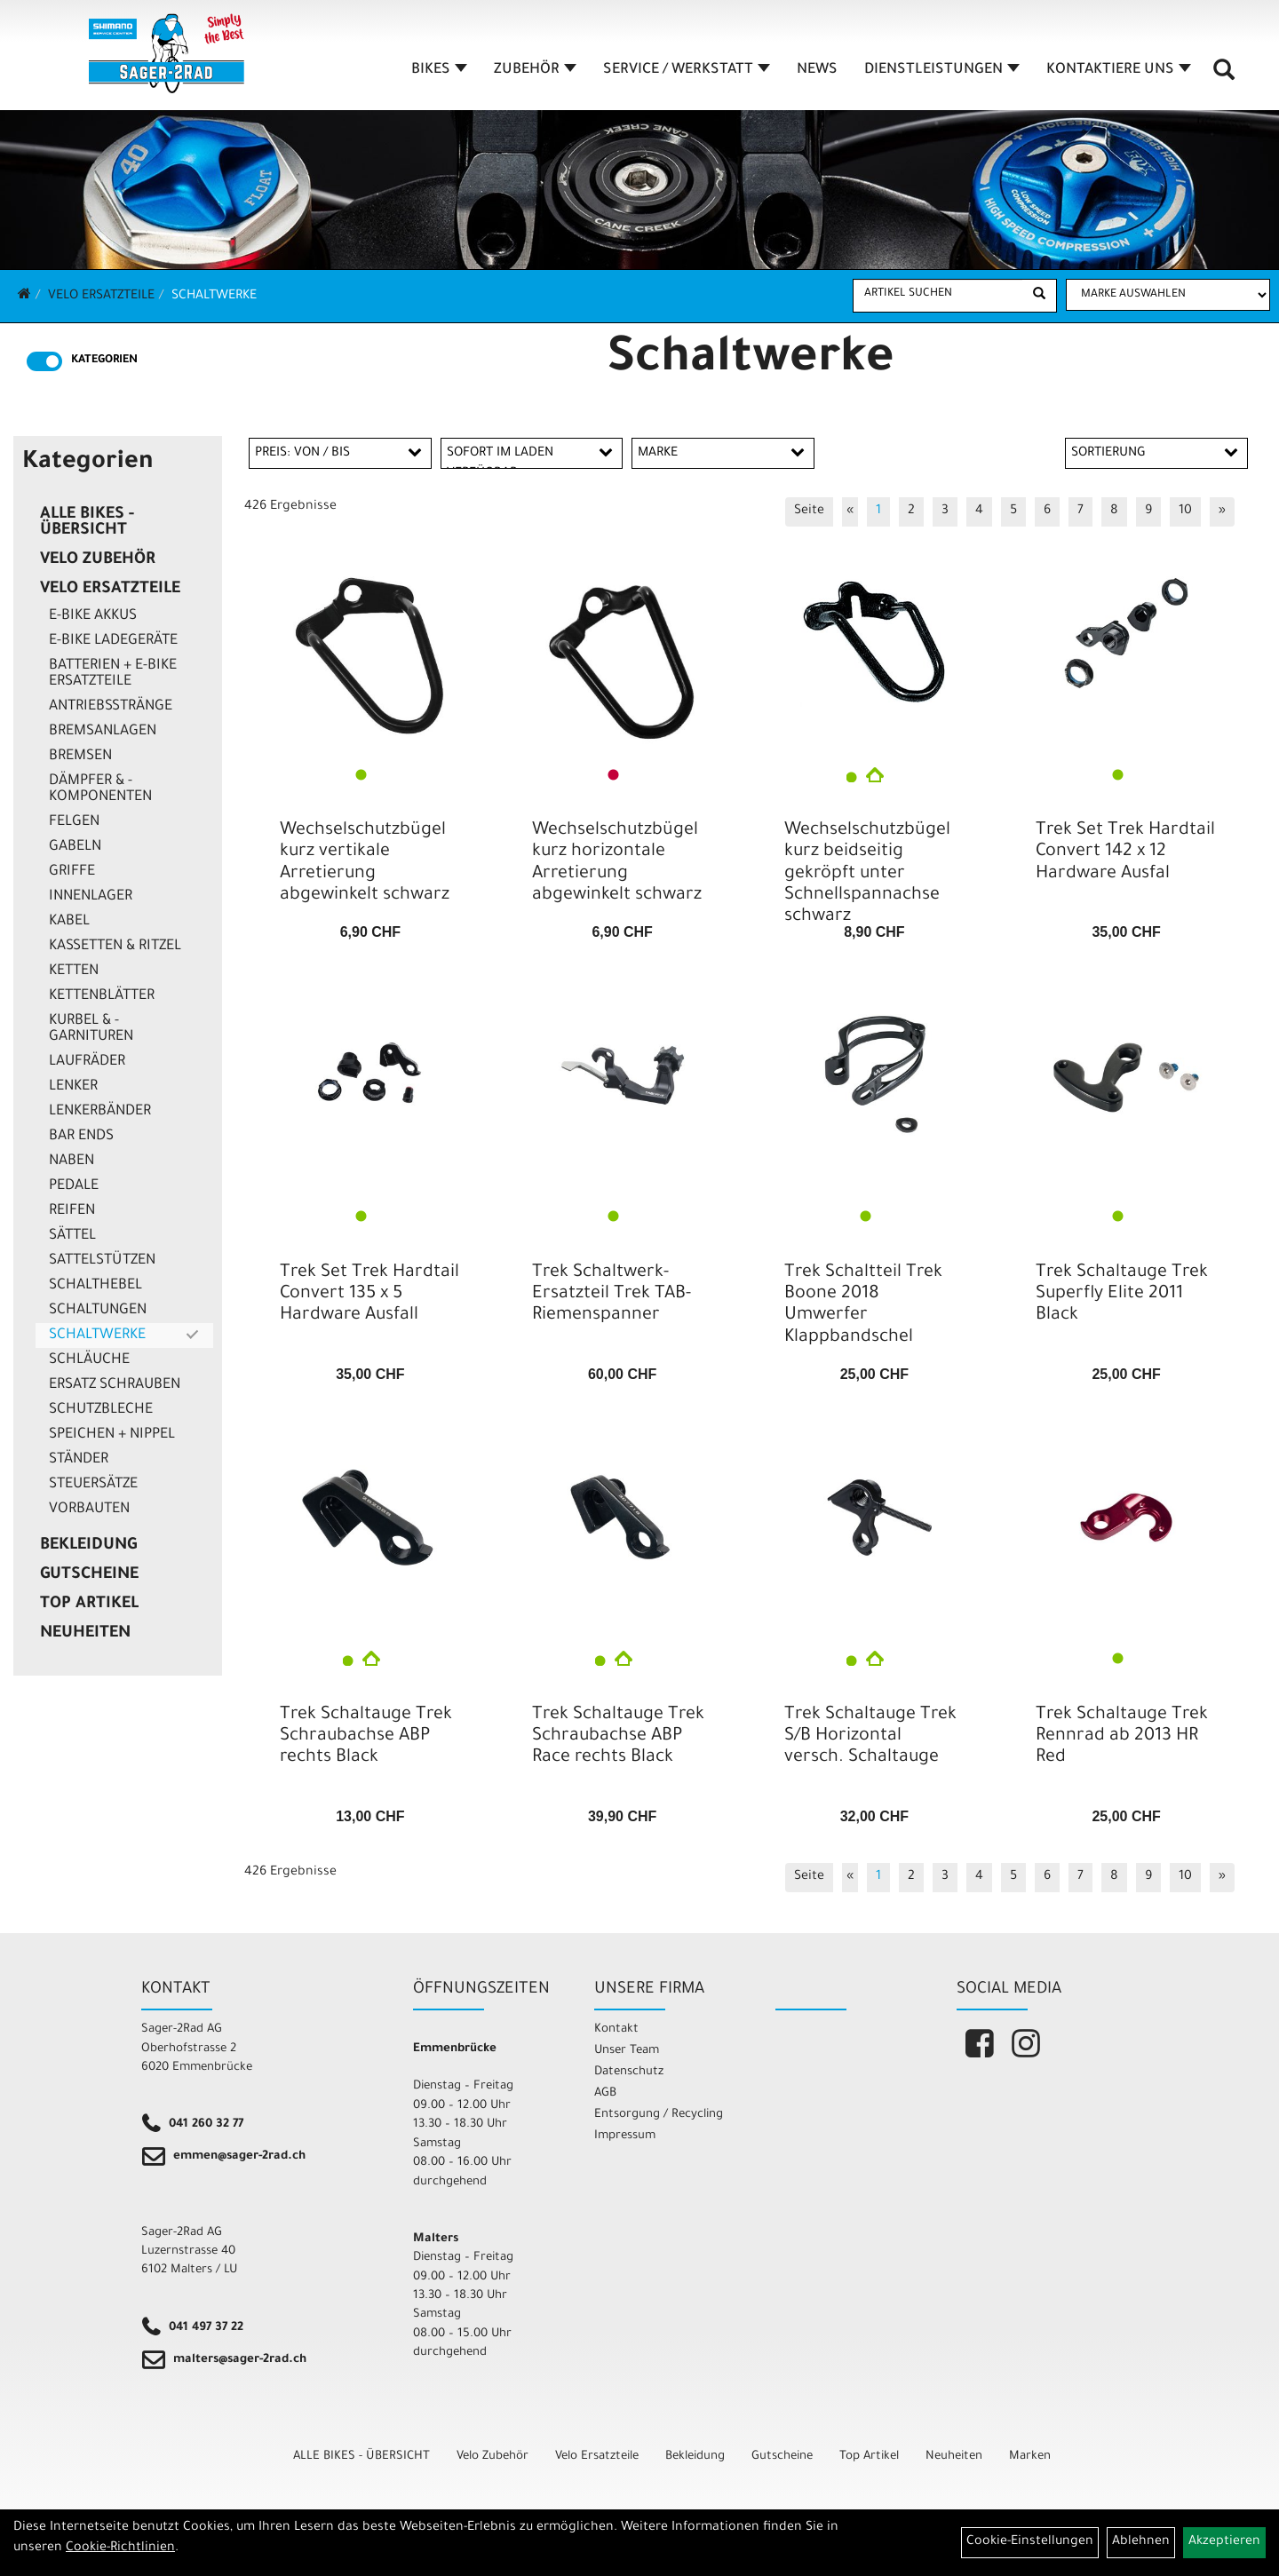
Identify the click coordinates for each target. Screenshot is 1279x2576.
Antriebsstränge (110, 707)
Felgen (74, 822)
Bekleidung (88, 1546)
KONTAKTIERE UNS (1118, 70)
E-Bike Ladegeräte (113, 641)
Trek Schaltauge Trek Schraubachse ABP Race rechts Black (618, 1737)
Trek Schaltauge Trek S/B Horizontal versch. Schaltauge (870, 1737)
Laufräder (87, 1062)
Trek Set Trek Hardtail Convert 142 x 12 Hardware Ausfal (1125, 852)
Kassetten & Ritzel (115, 947)
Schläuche (89, 1360)
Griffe (72, 872)
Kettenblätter (102, 996)
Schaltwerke (214, 296)
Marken (1030, 2456)
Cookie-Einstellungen (1029, 2542)
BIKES (439, 70)
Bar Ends (81, 1137)
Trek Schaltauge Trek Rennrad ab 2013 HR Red (1122, 1737)
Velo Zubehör (97, 560)
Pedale (74, 1186)
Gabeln (75, 847)
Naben (71, 1161)
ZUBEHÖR (535, 70)
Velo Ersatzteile (101, 296)
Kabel (69, 922)
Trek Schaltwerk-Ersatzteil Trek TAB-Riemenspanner (611, 1295)
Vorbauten (89, 1510)
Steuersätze (93, 1485)
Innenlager (90, 897)
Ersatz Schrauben (114, 1385)
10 (1185, 511)
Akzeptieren (1224, 2542)
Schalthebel (95, 1286)
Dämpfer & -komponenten (100, 789)
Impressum (624, 2136)
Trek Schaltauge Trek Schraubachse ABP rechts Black (366, 1737)
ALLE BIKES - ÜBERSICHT (87, 523)
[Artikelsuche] (1224, 76)
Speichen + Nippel (112, 1435)
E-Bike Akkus (93, 616)
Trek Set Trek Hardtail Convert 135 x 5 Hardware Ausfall (369, 1295)
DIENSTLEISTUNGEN (942, 70)
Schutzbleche (101, 1410)
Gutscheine (89, 1575)
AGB (605, 2093)
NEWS (817, 70)
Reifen (72, 1211)
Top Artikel (89, 1604)
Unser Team (626, 2050)
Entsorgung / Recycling (658, 2114)
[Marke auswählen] (1168, 295)
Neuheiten (85, 1634)
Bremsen (80, 757)
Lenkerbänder (100, 1112)
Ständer (78, 1460)
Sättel (72, 1236)
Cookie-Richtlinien (120, 2548)
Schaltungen (98, 1311)
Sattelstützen (102, 1261)
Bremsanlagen (102, 732)
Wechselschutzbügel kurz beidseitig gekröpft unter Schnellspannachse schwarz (867, 874)
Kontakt (616, 2029)
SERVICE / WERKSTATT (686, 70)
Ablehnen (1141, 2542)
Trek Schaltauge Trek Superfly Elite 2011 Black (1122, 1295)
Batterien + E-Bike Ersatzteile (113, 674)
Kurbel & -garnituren (91, 1029)
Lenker (73, 1087)
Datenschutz (628, 2072)
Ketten (74, 971)
